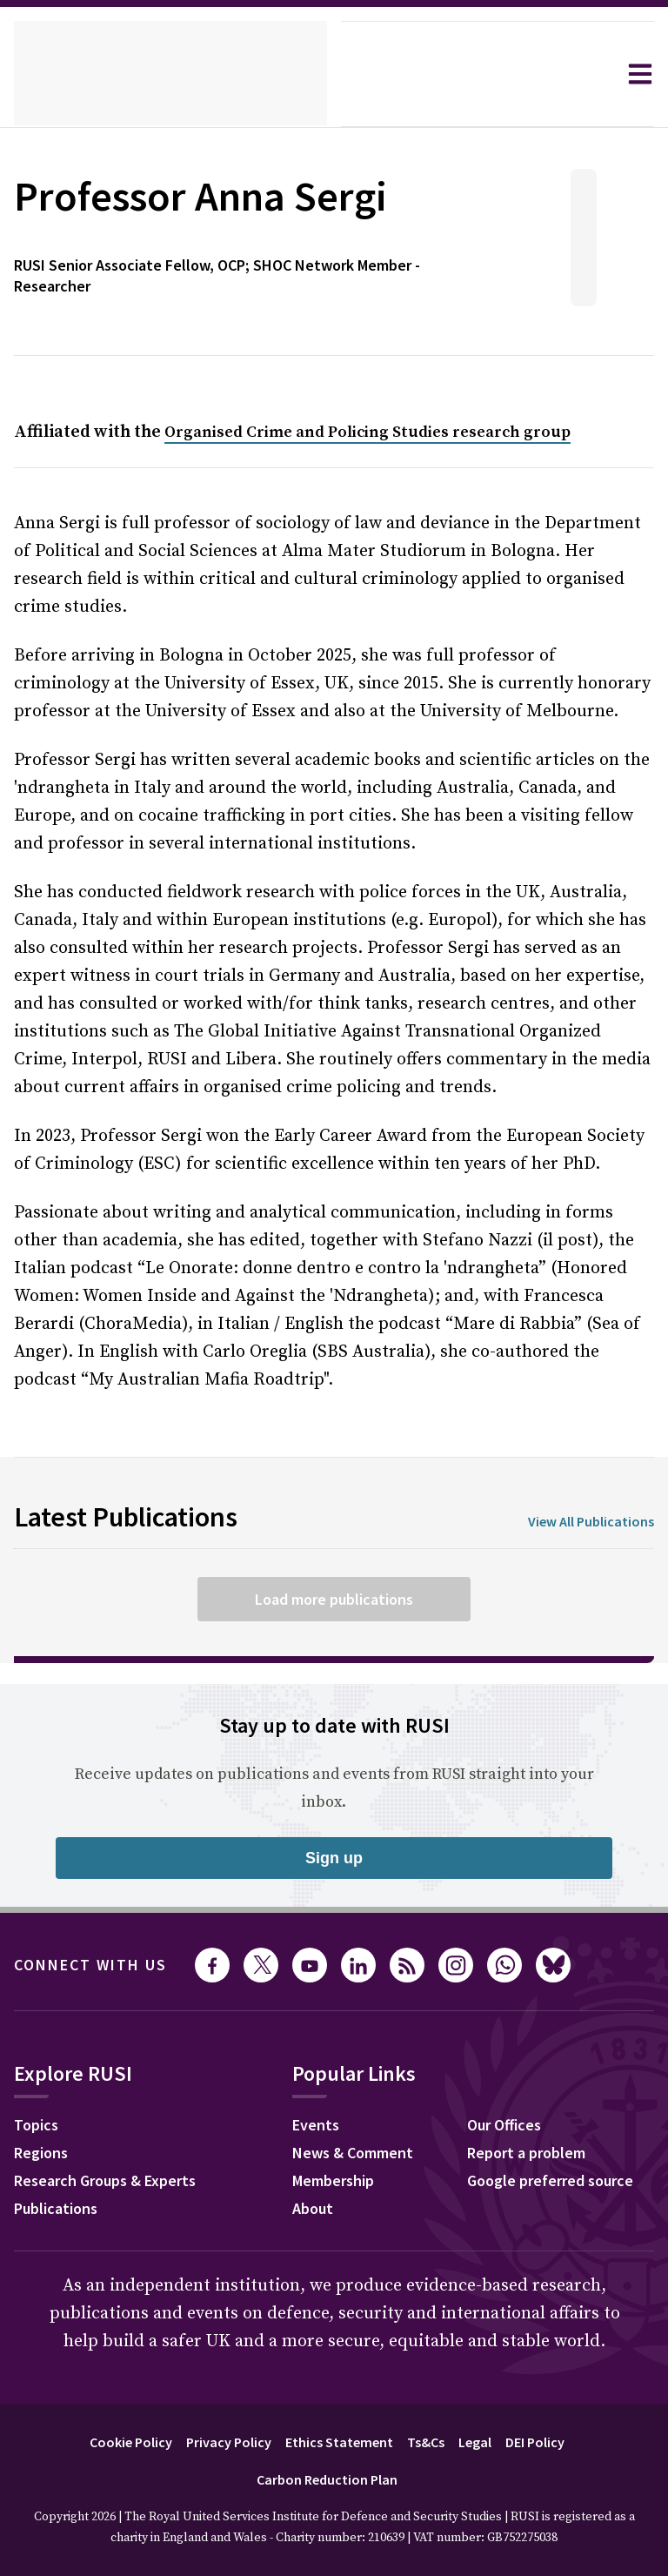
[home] (170, 74)
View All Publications (584, 1479)
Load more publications (333, 1556)
